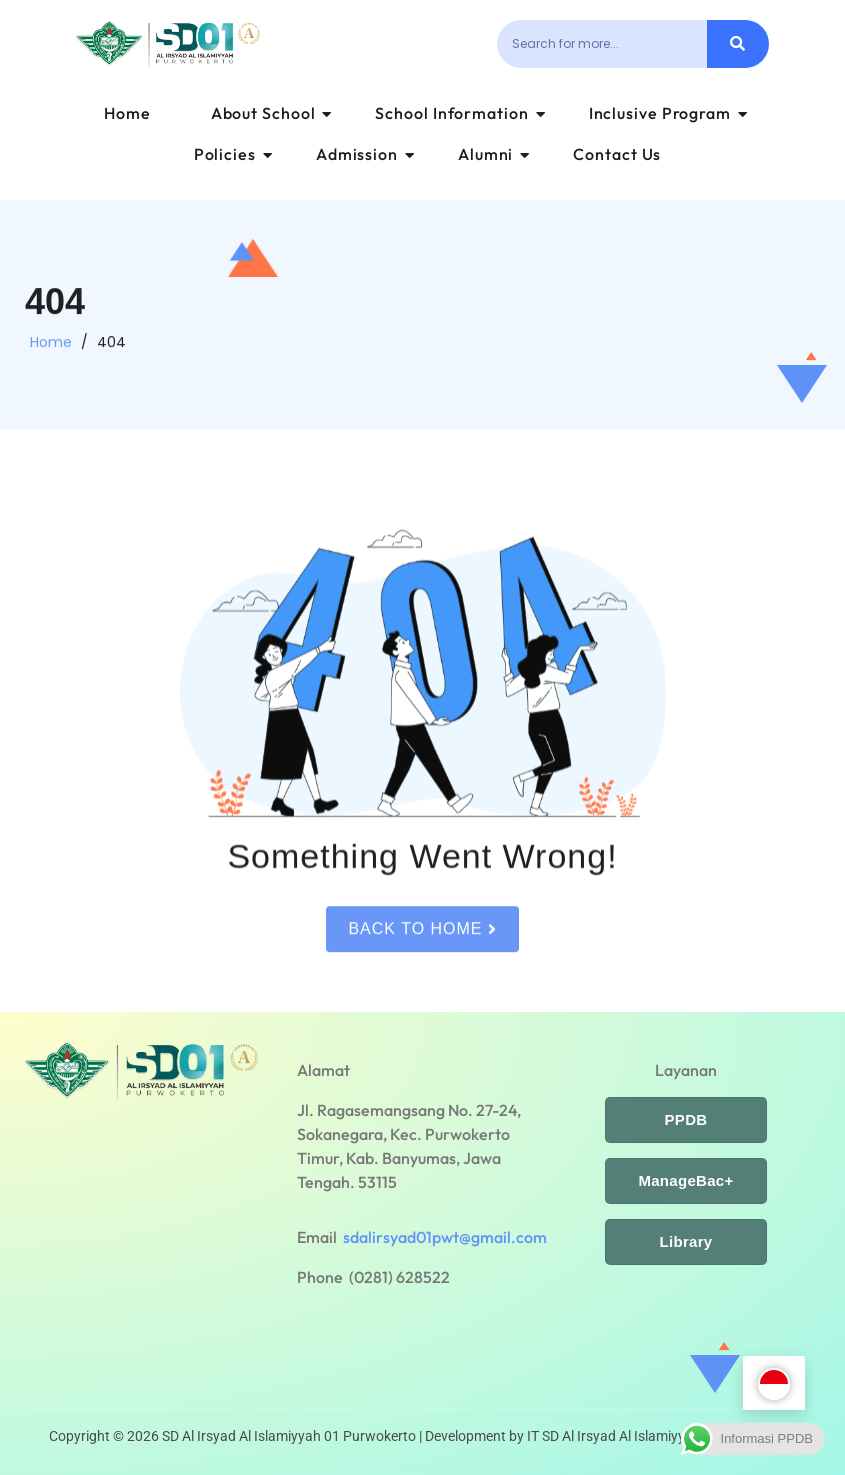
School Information (460, 113)
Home (127, 113)
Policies (233, 154)
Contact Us (617, 154)
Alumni (494, 154)
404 (111, 348)
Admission (365, 154)
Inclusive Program (668, 113)
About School (272, 113)
